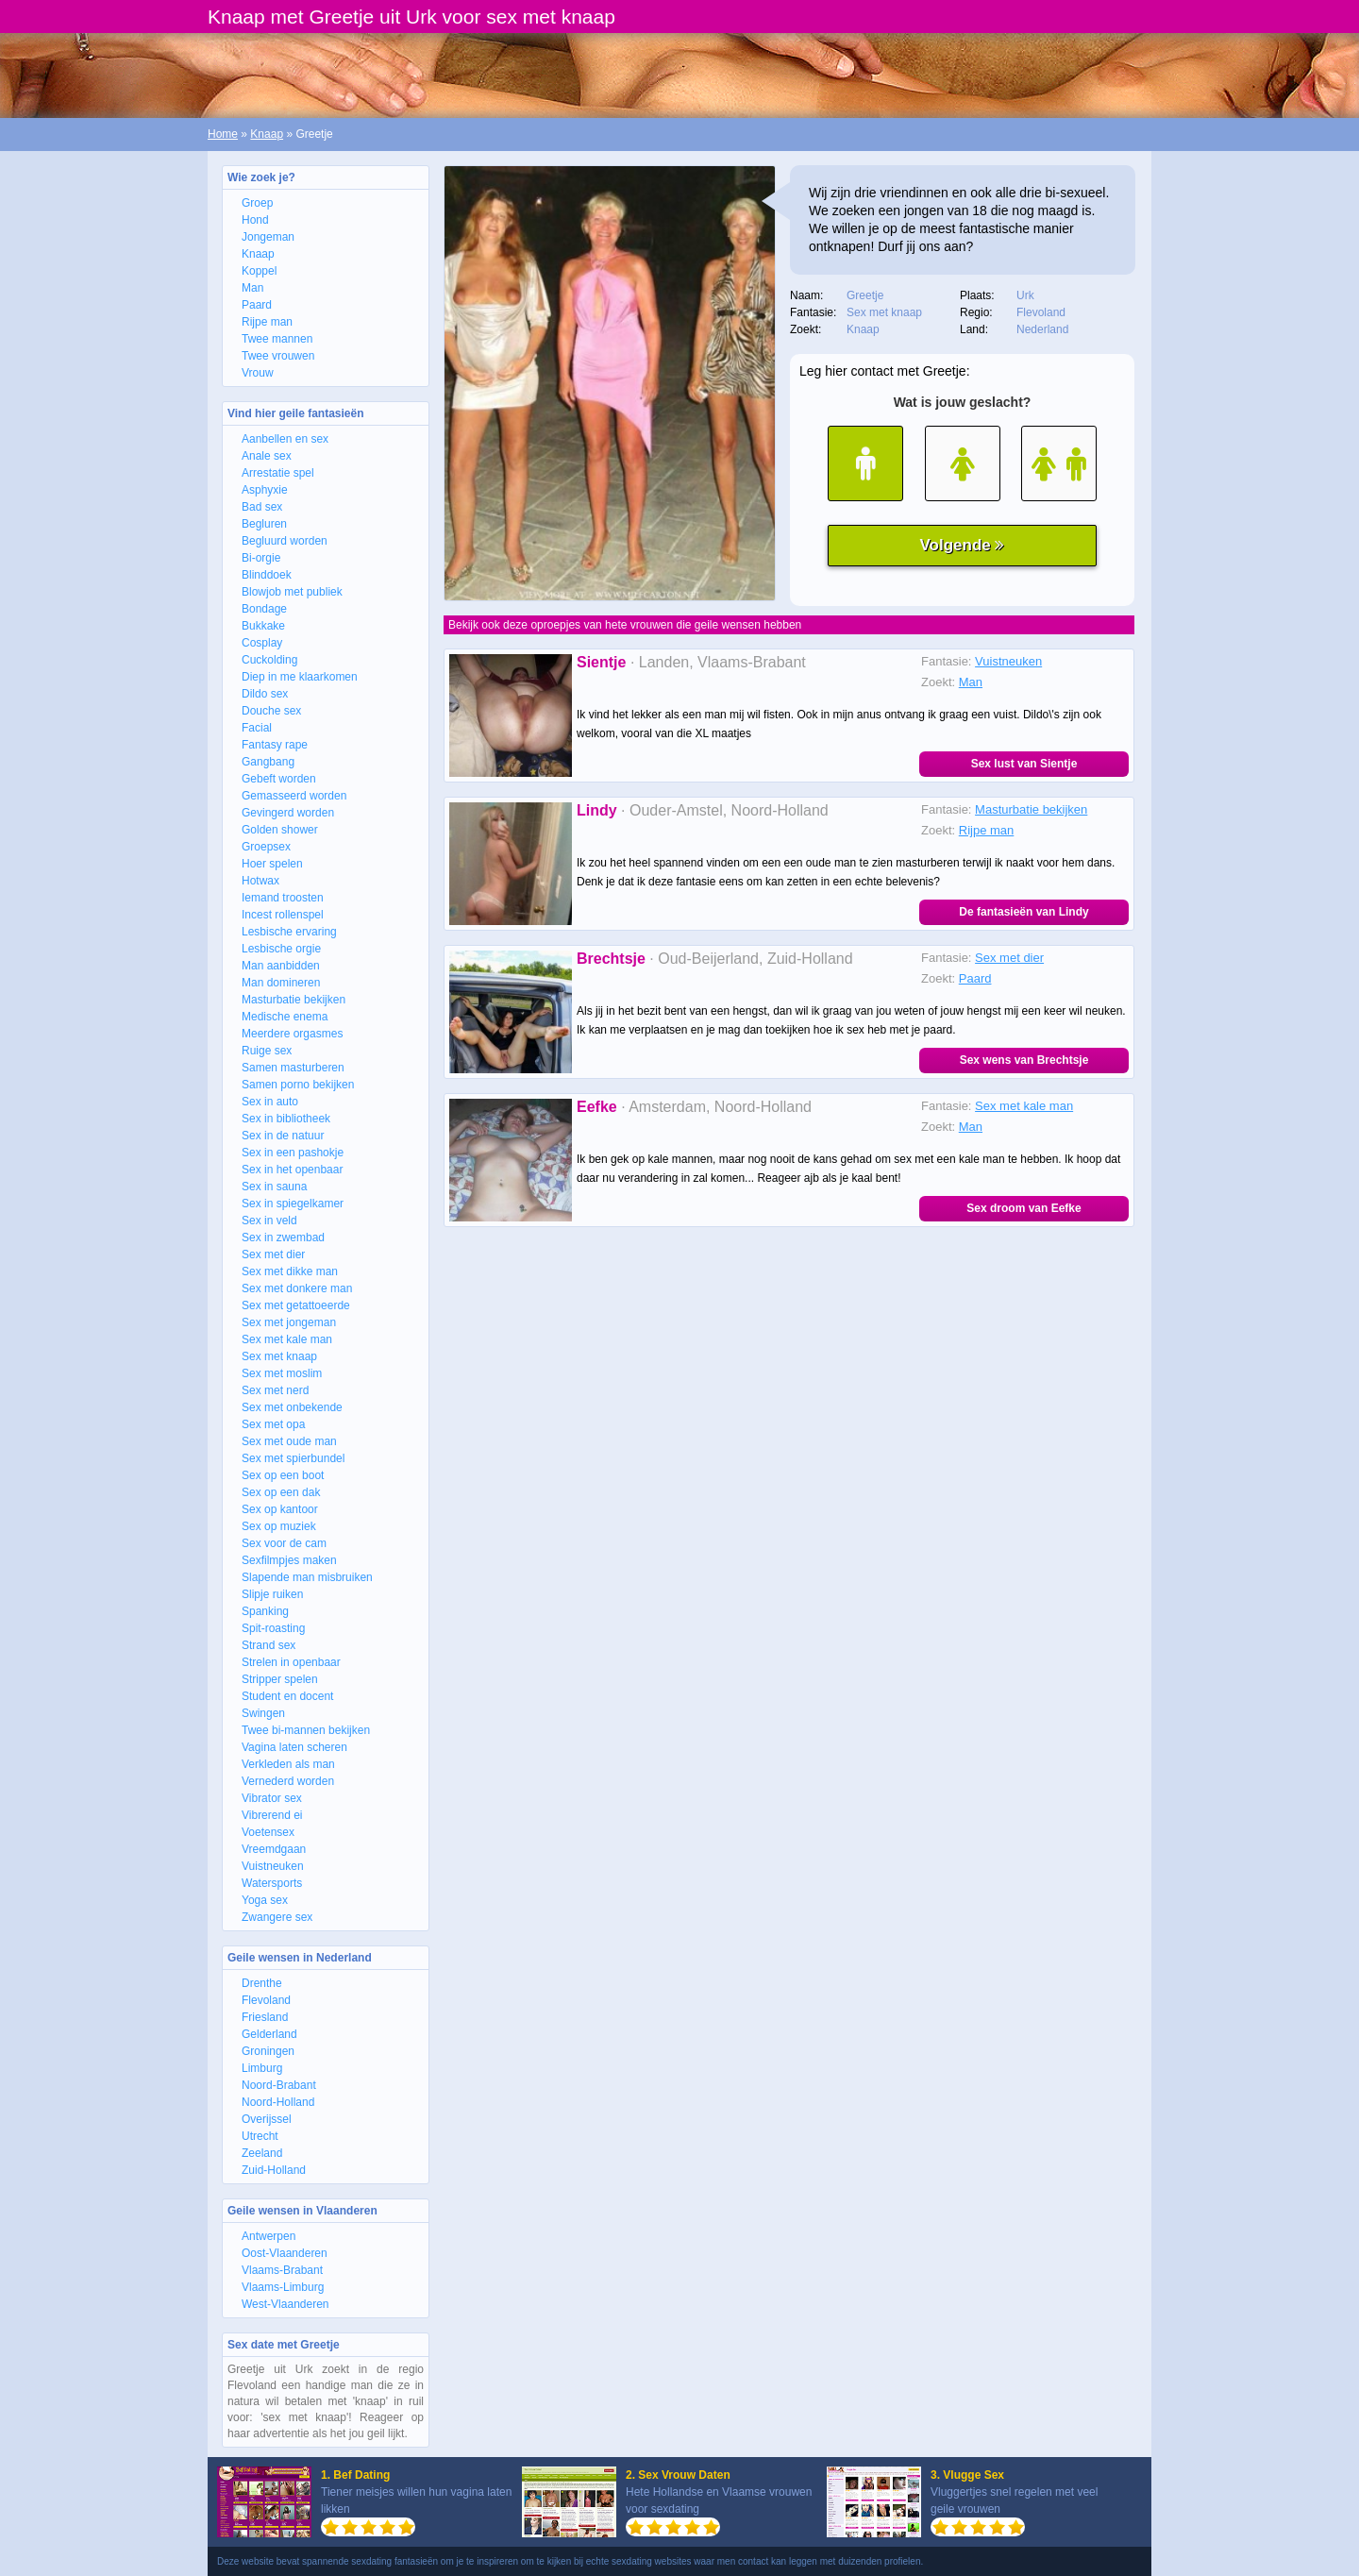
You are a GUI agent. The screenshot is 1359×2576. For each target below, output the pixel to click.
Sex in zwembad (283, 1237)
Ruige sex (267, 1050)
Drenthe (262, 1983)
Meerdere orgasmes (292, 1033)
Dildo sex (265, 693)
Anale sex (267, 456)
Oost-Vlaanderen (284, 2253)
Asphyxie (265, 490)
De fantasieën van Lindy (1023, 911)
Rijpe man (267, 321)
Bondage (264, 608)
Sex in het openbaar (292, 1169)
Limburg (262, 2068)
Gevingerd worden (288, 812)
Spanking (265, 1611)
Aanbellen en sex (285, 439)
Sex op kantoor (280, 1509)
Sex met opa (273, 1424)
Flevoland (266, 2000)
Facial (257, 727)
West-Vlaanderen (285, 2304)
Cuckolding (269, 659)
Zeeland (262, 2153)
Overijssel (267, 2119)
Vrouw (258, 372)
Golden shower (280, 829)
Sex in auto (270, 1101)
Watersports (272, 1883)
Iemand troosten (283, 897)
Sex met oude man (289, 1441)
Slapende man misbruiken (307, 1577)
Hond (255, 220)
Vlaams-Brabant (282, 2270)
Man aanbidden (281, 965)
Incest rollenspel (283, 914)
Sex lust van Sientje (1024, 763)
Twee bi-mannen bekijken (306, 1730)
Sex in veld (269, 1220)
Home (223, 134)
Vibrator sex (272, 1798)
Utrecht (260, 2136)
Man (252, 288)
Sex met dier (273, 1254)
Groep (257, 203)
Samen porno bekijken (298, 1084)
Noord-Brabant (279, 2085)
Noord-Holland (278, 2102)
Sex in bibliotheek (286, 1118)
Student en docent (287, 1696)
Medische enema (284, 1016)
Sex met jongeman (289, 1322)
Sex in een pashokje (293, 1152)
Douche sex (271, 710)
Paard (257, 304)
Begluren (264, 523)
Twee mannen (277, 338)
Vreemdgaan (274, 1849)
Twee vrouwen (278, 355)
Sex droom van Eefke (1023, 1208)
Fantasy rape (275, 744)
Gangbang (268, 761)
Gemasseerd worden (294, 795)
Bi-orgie (261, 557)
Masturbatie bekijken (293, 999)
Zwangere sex (277, 1917)
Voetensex (268, 1832)
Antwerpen (268, 2236)
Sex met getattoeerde (296, 1305)
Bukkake (263, 625)
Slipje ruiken (272, 1594)
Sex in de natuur (283, 1135)
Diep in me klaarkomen (300, 676)
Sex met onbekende (292, 1407)
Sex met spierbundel (293, 1458)
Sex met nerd (275, 1390)
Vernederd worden (288, 1781)
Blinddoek (267, 574)
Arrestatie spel (278, 473)
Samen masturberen (293, 1067)
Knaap (266, 134)
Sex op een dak (281, 1492)
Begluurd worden (284, 540)
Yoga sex (265, 1900)
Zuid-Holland (274, 2170)
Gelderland (269, 2034)
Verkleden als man (288, 1764)
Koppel (259, 271)
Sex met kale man (287, 1339)
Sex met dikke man (290, 1271)
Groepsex (266, 846)
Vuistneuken (273, 1866)
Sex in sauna (274, 1186)
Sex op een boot (283, 1475)
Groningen (268, 2051)
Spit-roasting (273, 1628)
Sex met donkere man (297, 1288)
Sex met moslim (282, 1373)
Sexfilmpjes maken (289, 1560)
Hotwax (260, 880)
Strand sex (268, 1645)
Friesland (265, 2017)
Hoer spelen (272, 863)
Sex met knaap (279, 1356)
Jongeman (268, 237)
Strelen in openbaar (291, 1662)
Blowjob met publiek (292, 591)
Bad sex (262, 507)
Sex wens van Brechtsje (1024, 1060)
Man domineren (281, 982)
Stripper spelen (280, 1679)
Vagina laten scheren (294, 1747)
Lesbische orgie (281, 948)
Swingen (263, 1713)
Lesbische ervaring (289, 931)
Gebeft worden (279, 778)
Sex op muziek (279, 1526)
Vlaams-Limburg (283, 2287)
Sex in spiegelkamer (293, 1203)
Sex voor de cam (284, 1543)
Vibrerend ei (272, 1815)
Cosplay (262, 642)
